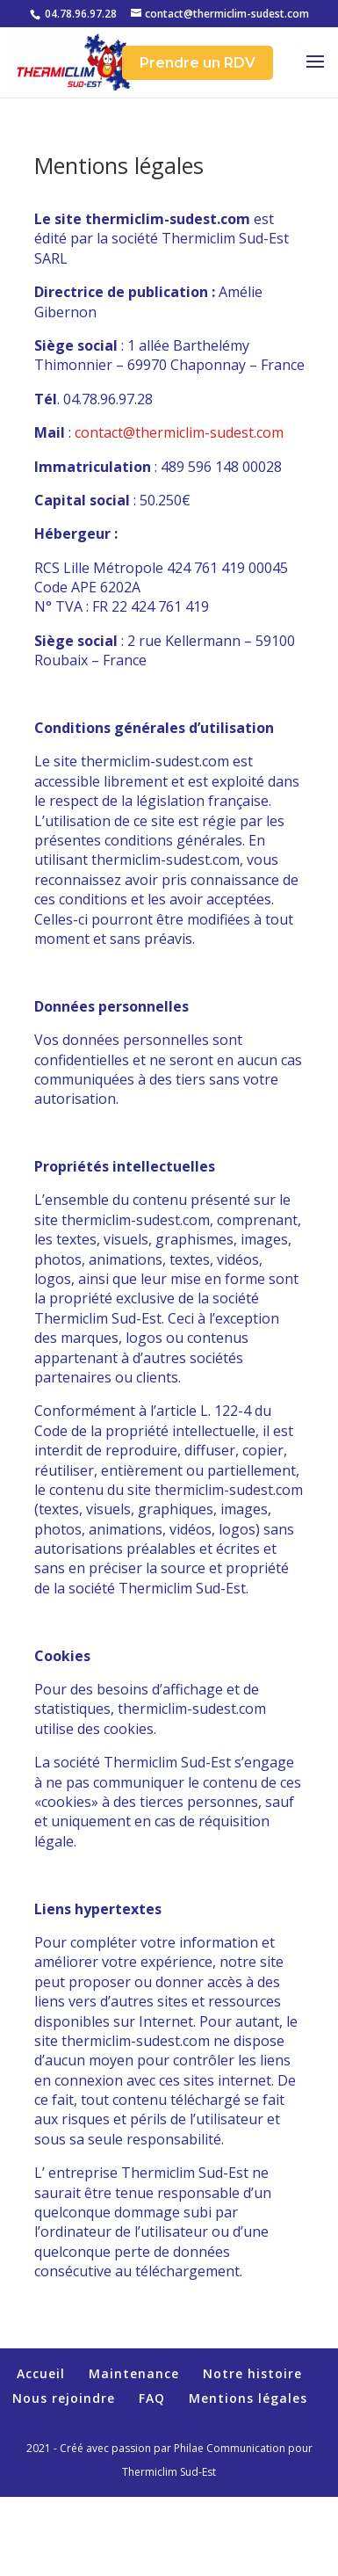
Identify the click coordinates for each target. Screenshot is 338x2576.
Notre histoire (252, 2373)
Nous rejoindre (63, 2398)
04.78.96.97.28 (80, 13)
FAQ (152, 2398)
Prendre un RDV (197, 62)
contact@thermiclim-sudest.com (179, 432)
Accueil (41, 2373)
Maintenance (134, 2373)
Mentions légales (248, 2398)
